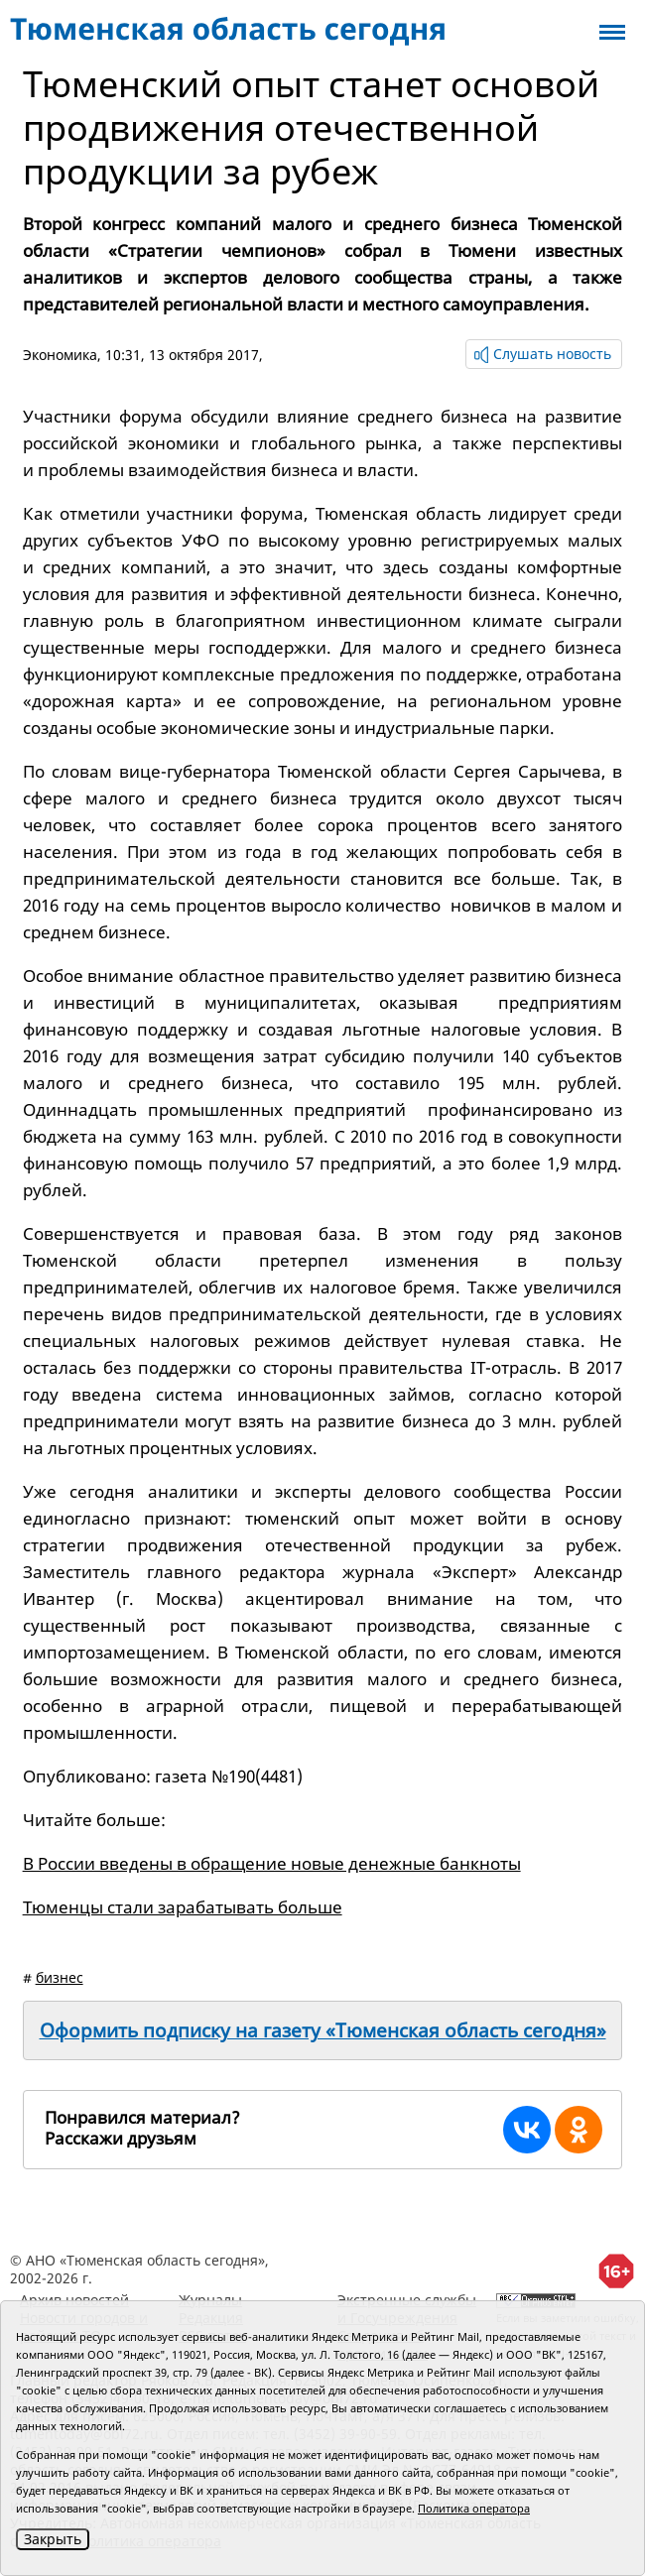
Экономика (60, 354)
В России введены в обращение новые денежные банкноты (272, 1863)
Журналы (210, 2299)
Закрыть (52, 2538)
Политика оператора (474, 2508)
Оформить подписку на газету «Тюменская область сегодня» (323, 2030)
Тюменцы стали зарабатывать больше (182, 1907)
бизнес (59, 1977)
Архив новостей (74, 2299)
